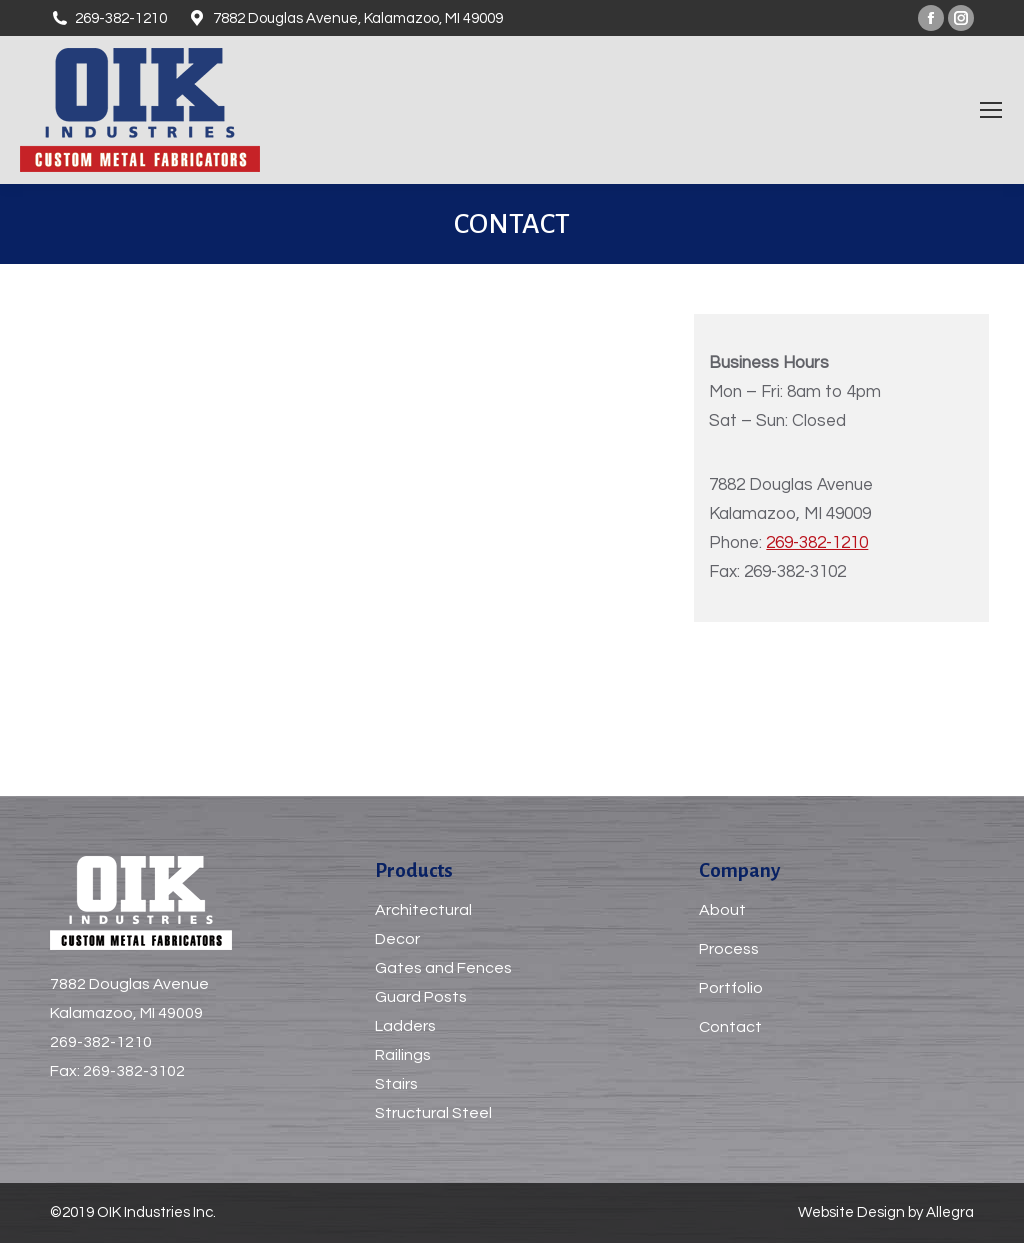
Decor (397, 939)
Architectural (423, 910)
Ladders (405, 1026)
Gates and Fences (443, 968)
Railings (403, 1055)
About (722, 910)
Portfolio (731, 988)
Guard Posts (421, 997)
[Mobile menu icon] (991, 110)
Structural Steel (433, 1113)
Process (729, 949)
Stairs (396, 1084)
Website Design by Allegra (886, 1212)
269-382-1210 (817, 543)
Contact (730, 1027)
